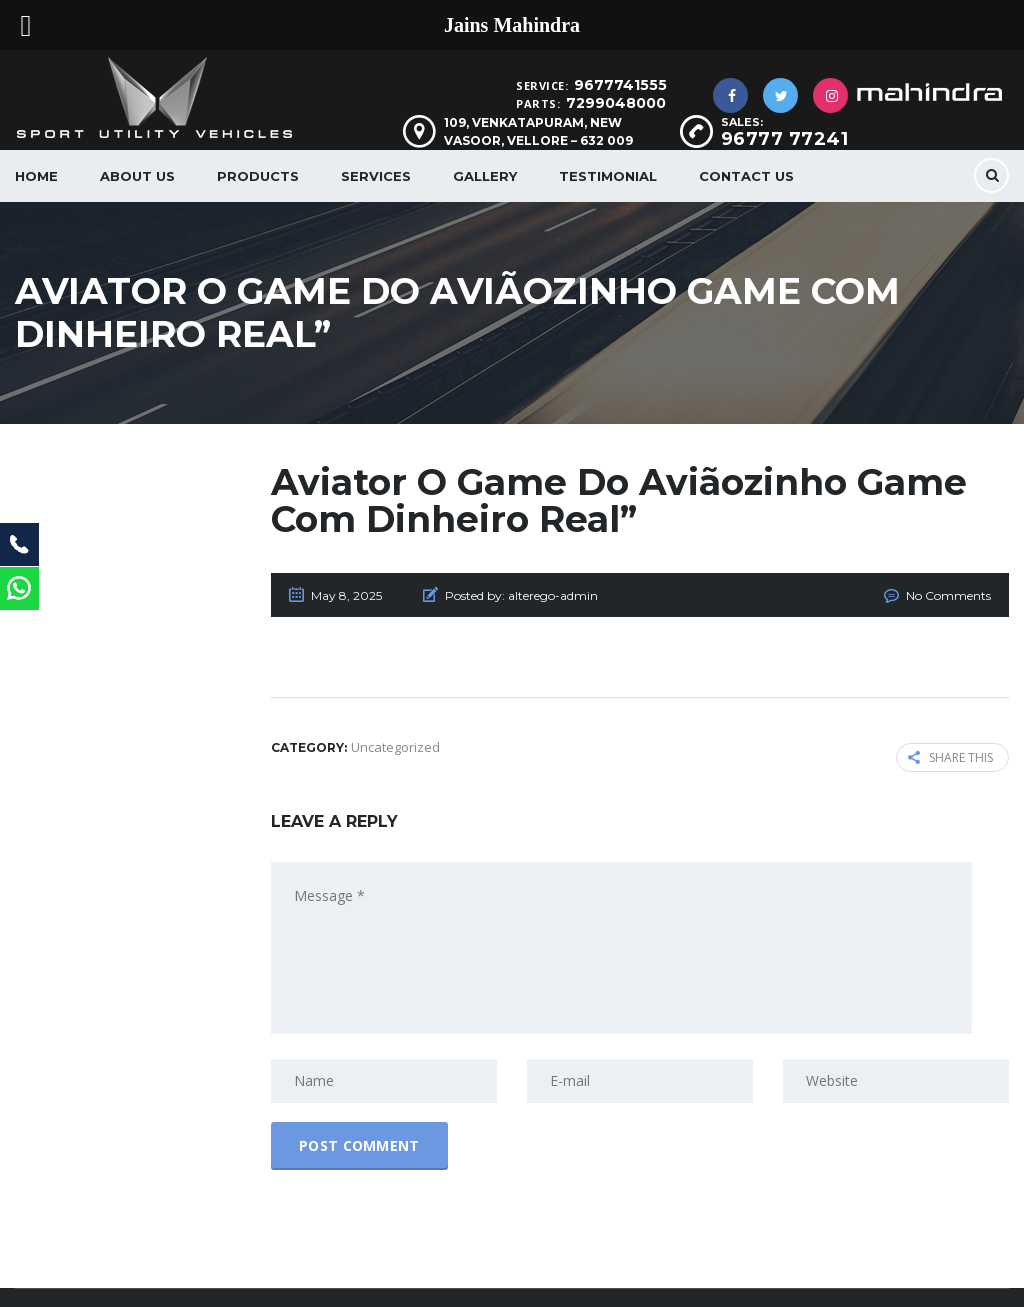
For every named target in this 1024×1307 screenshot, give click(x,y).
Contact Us (746, 176)
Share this (950, 757)
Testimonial (608, 176)
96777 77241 (785, 139)
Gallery (485, 176)
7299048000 (616, 103)
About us (137, 176)
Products (258, 176)
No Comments (948, 595)
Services (376, 176)
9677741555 (620, 85)
